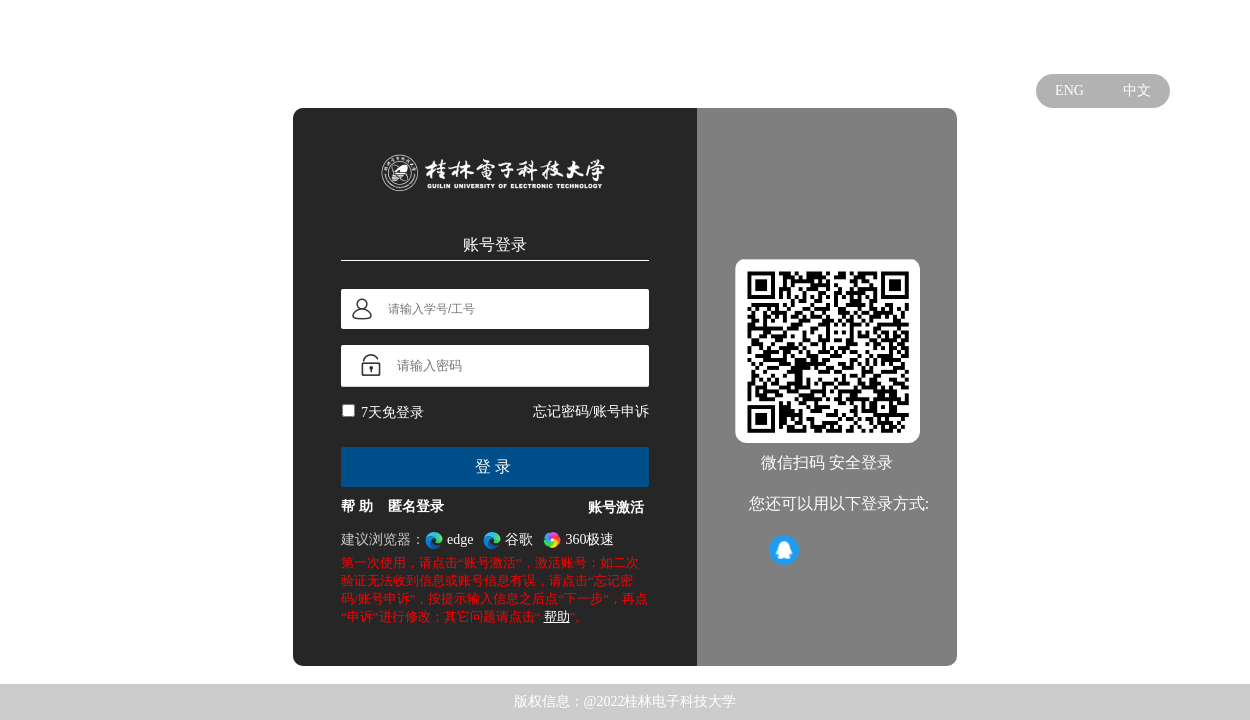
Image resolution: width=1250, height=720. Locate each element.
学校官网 (1138, 36)
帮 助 (357, 506)
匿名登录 (416, 506)
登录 (495, 466)
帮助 (557, 616)
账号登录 (495, 244)
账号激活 (616, 507)
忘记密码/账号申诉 (591, 411)
